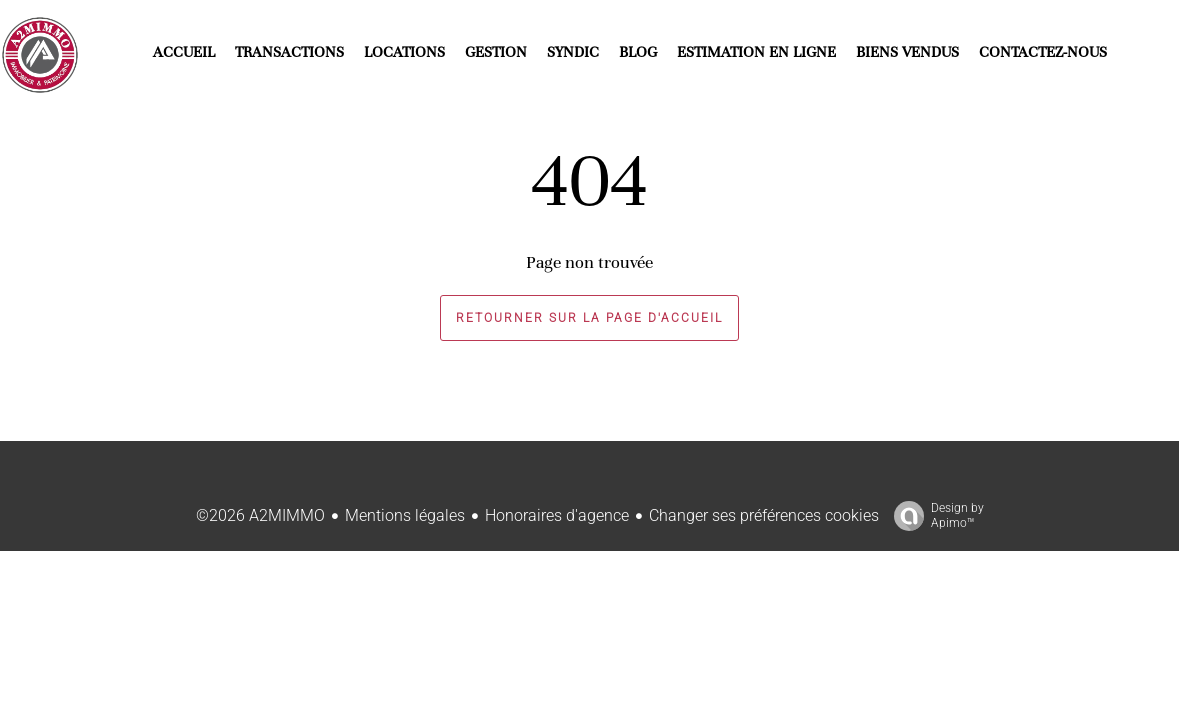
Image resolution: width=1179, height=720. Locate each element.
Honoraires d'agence (557, 515)
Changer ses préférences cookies (764, 515)
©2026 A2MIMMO (260, 515)
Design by (934, 516)
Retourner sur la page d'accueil (589, 318)
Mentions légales (405, 515)
